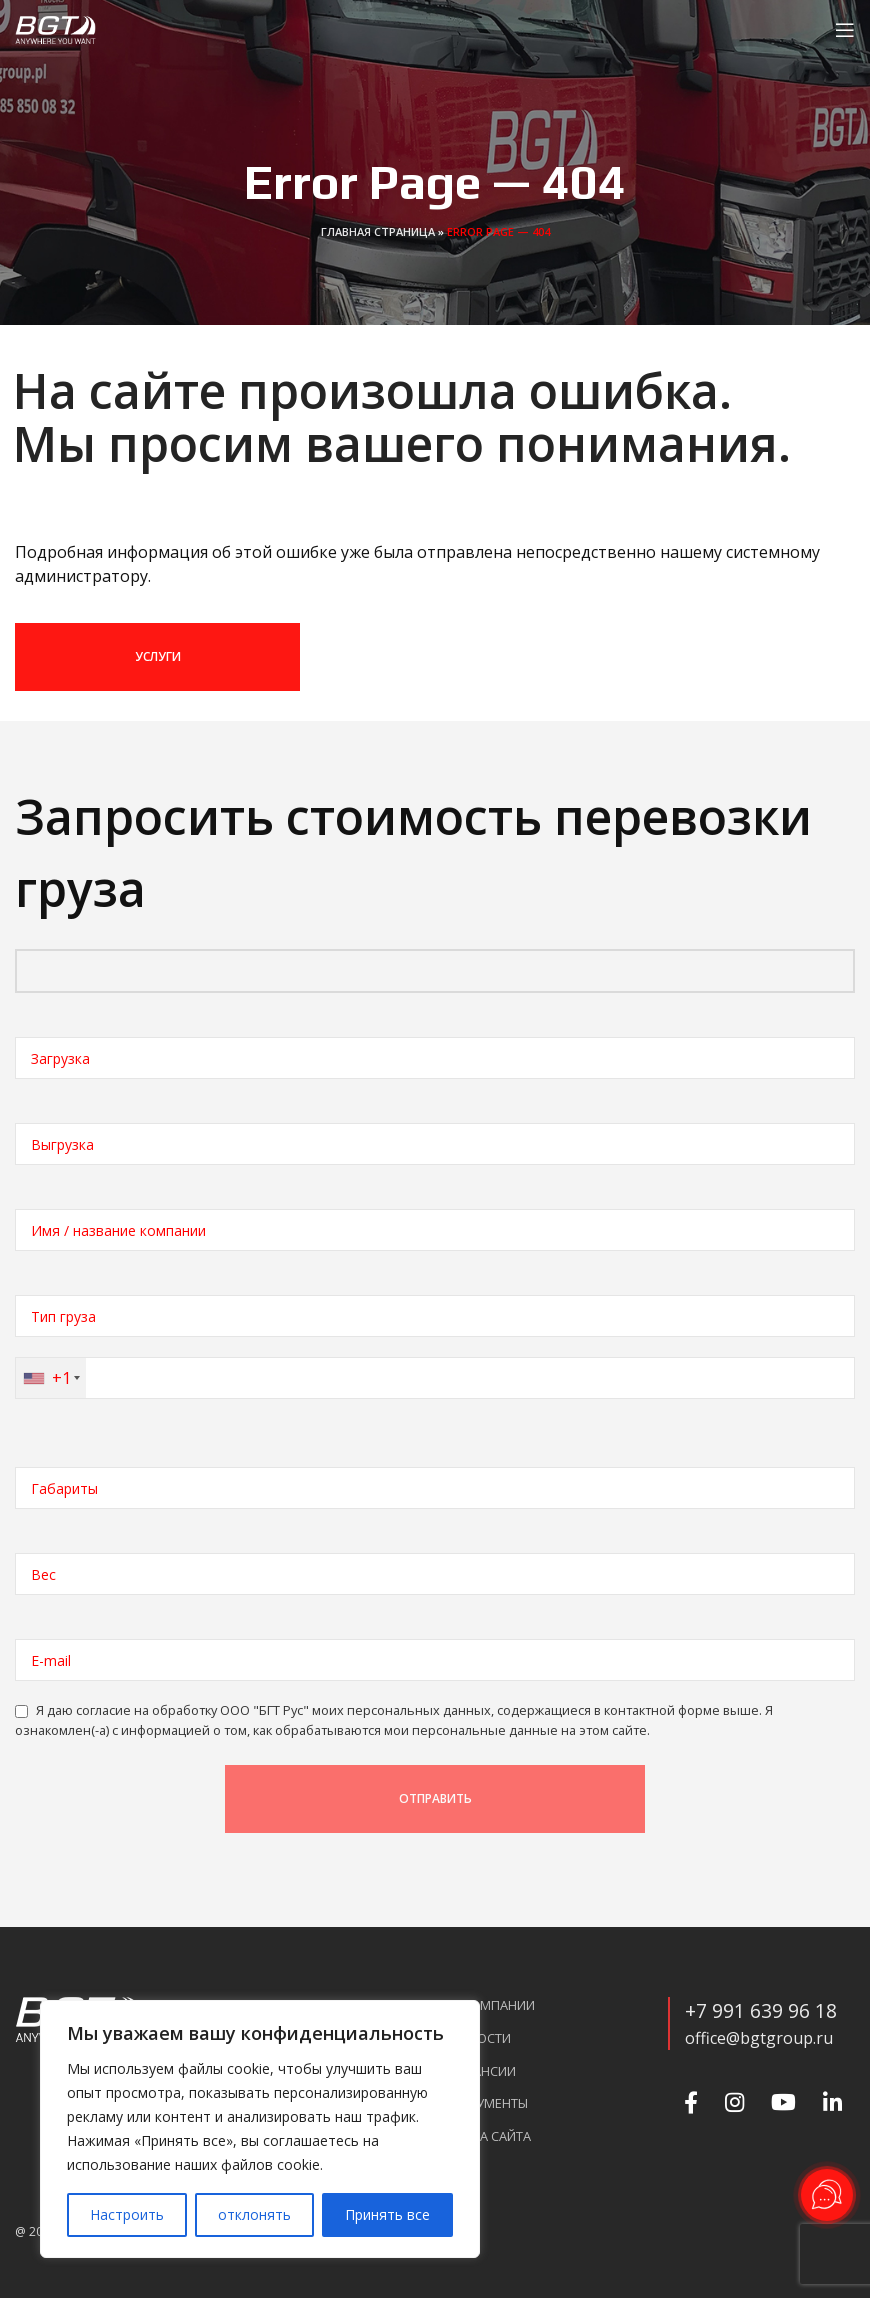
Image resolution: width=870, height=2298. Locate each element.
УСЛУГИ (158, 656)
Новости (480, 2038)
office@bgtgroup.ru (759, 2038)
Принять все (387, 2214)
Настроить (127, 2214)
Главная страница (378, 231)
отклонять (254, 2214)
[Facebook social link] (688, 2102)
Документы (489, 2103)
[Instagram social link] (732, 2102)
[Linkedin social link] (830, 2102)
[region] (260, 2129)
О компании (492, 2005)
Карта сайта (490, 2136)
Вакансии (483, 2071)
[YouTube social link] (781, 2102)
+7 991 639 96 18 (761, 2010)
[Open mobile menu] (845, 30)
